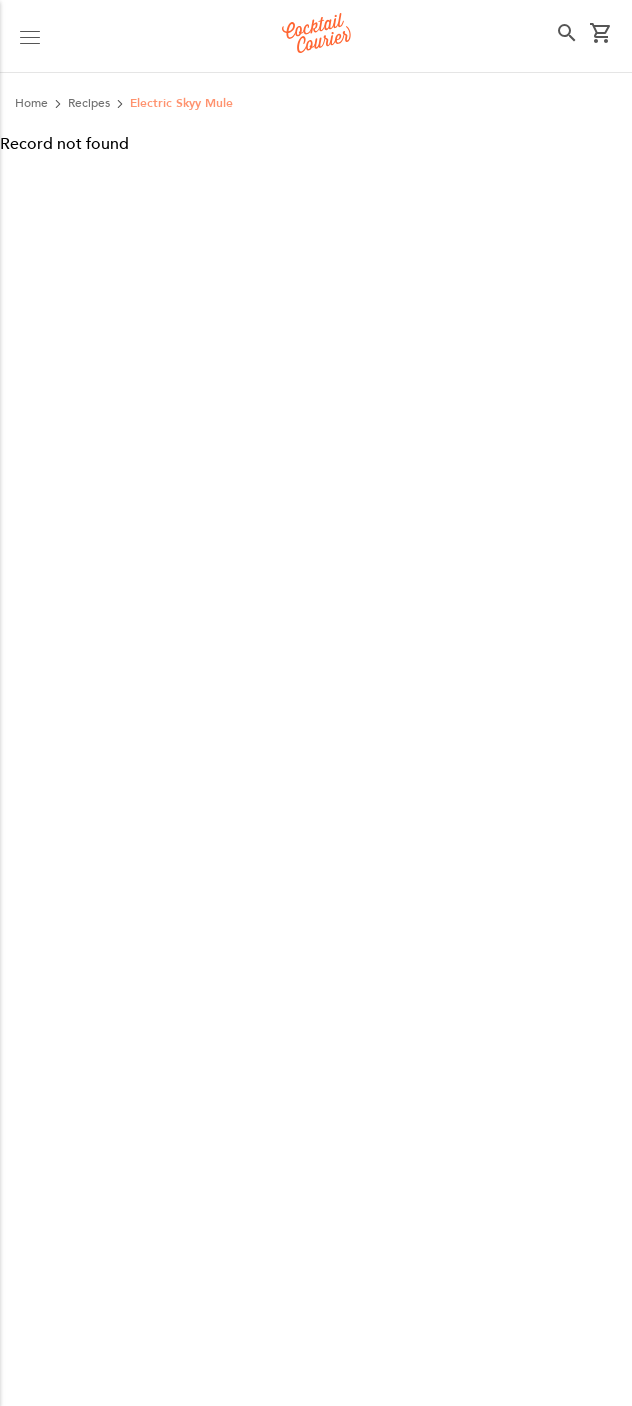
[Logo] (316, 36)
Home (31, 103)
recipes (89, 103)
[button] (30, 36)
